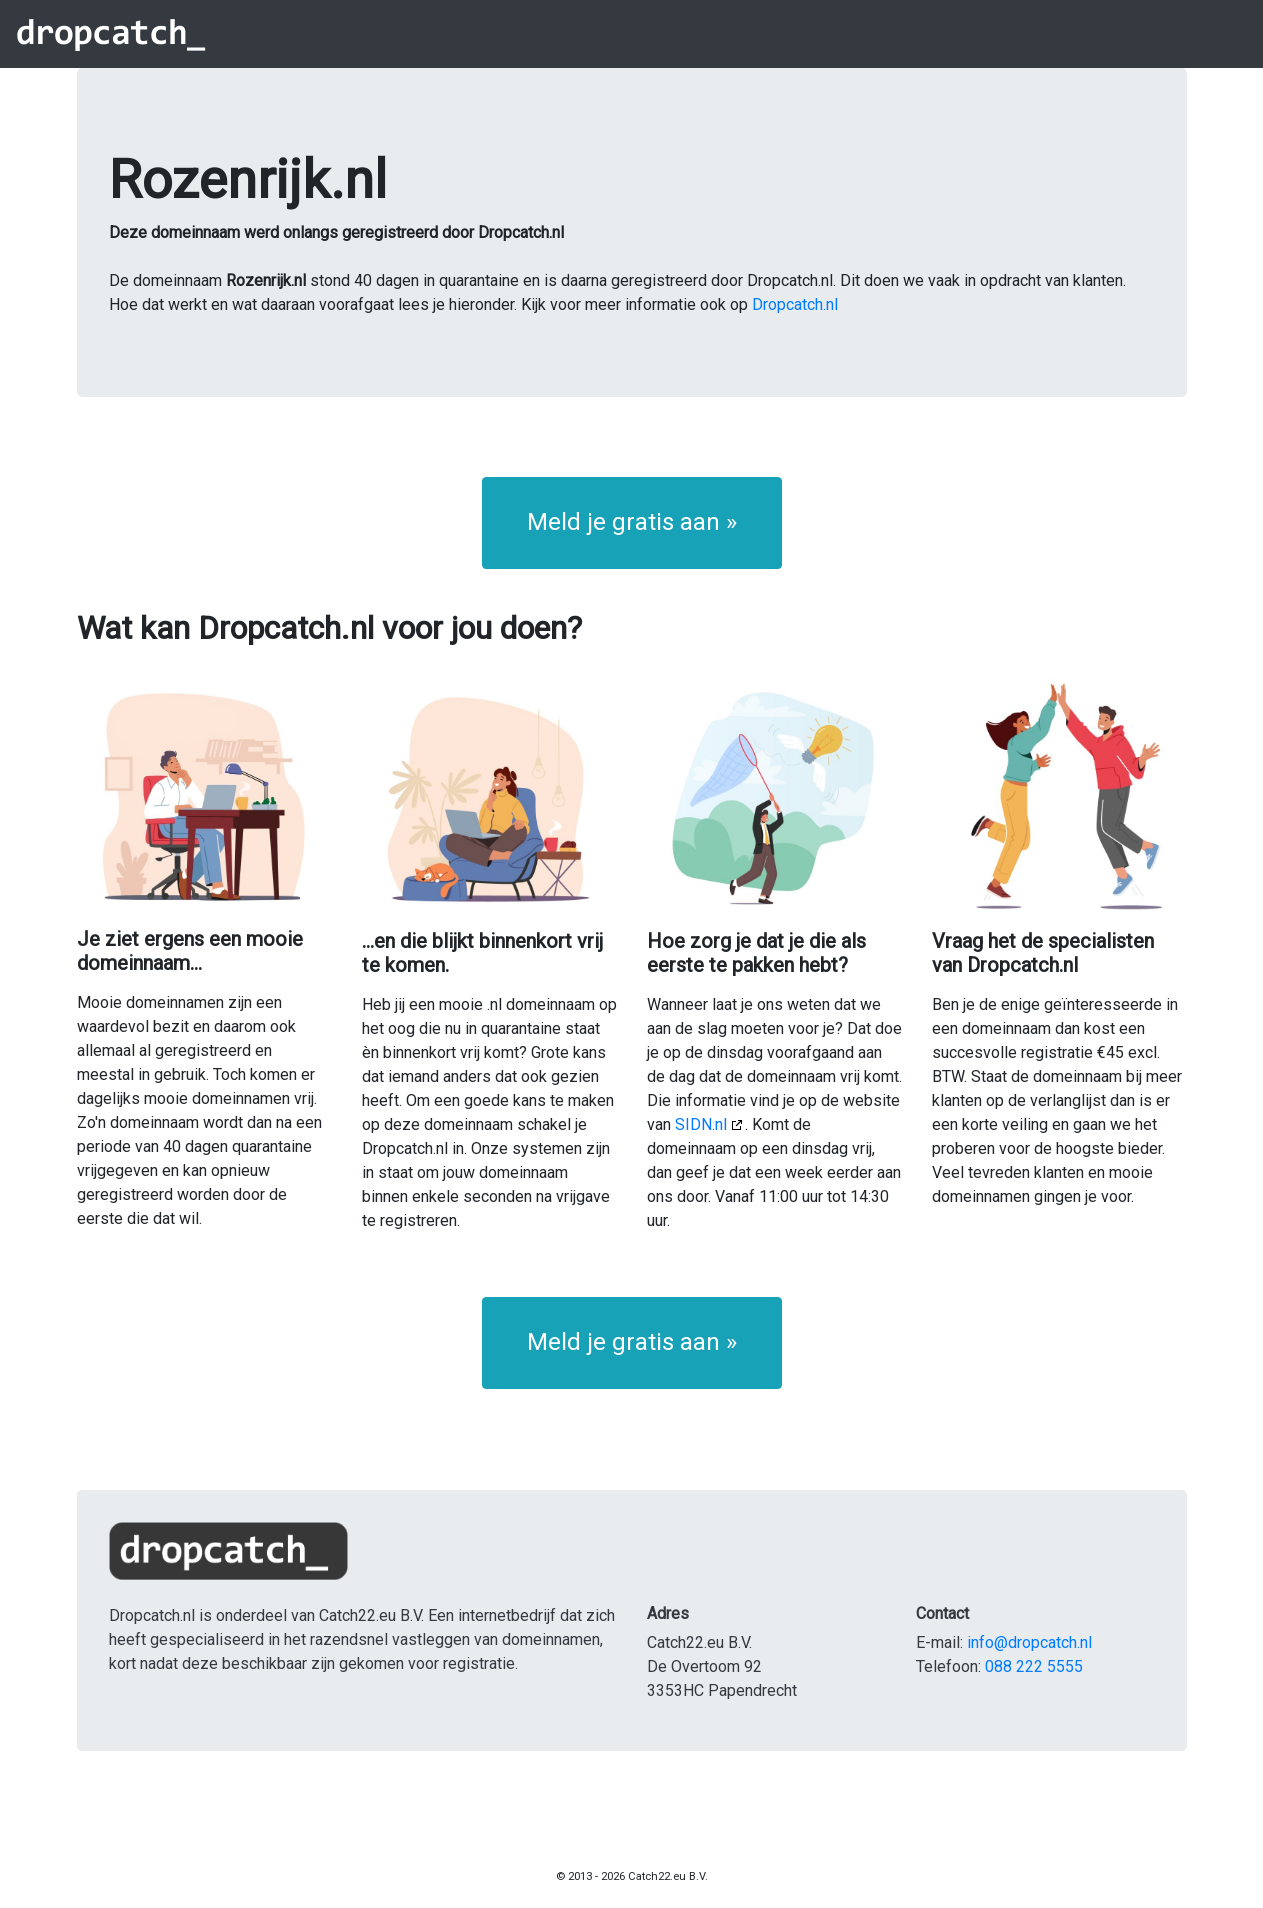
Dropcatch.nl (795, 304)
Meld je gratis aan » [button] (632, 522)
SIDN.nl (701, 1124)
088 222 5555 (1034, 1666)
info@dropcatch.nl (1029, 1642)
